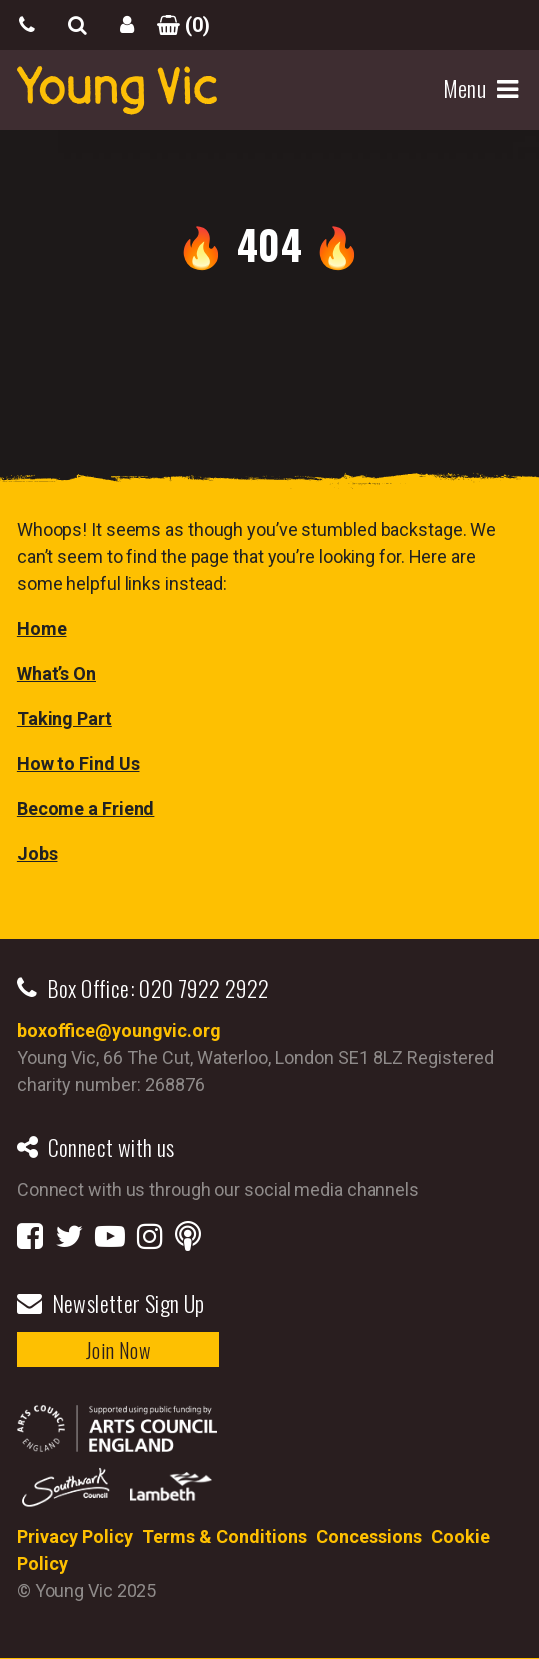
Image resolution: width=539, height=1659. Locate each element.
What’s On (56, 673)
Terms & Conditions (224, 1536)
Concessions (369, 1536)
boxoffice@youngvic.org (119, 1030)
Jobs (37, 853)
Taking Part (64, 718)
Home (42, 628)
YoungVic (117, 90)
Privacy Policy (75, 1536)
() (177, 25)
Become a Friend (86, 808)
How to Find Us (78, 763)
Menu (467, 89)
